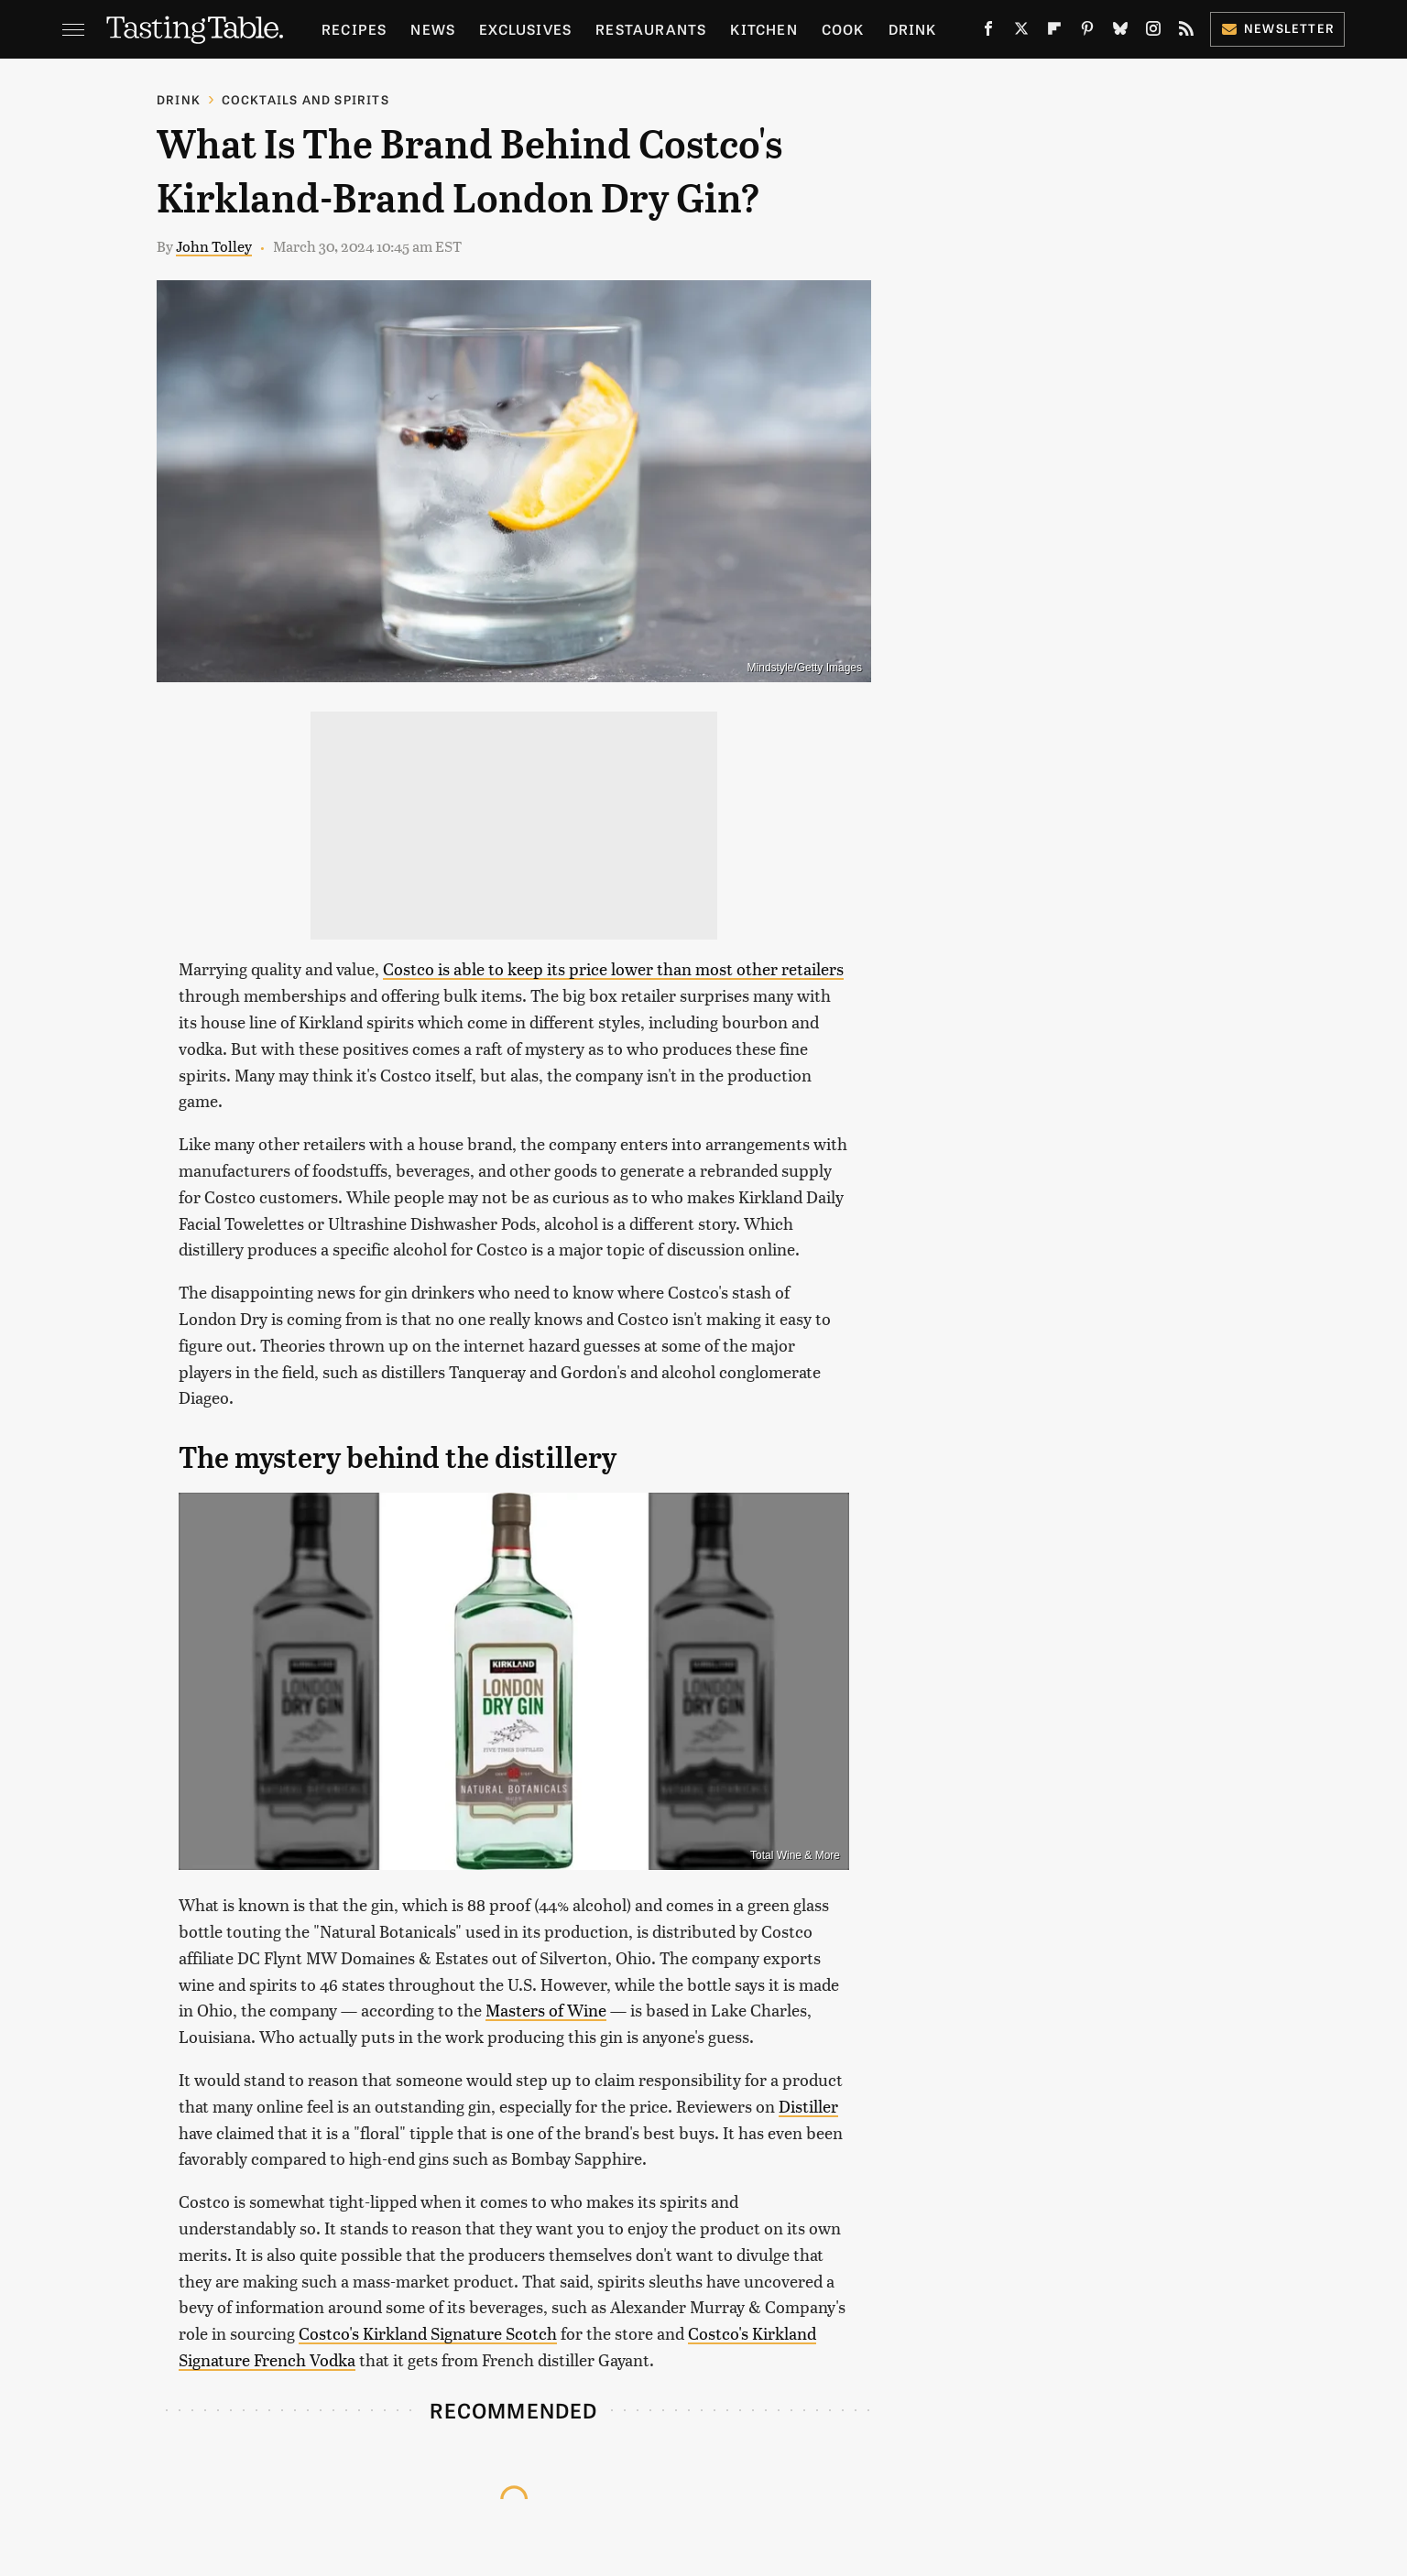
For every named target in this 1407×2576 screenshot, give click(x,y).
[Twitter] (1021, 32)
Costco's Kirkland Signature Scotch (428, 2332)
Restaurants (650, 28)
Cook (843, 28)
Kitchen (763, 28)
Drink (913, 28)
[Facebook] (988, 32)
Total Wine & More (795, 1855)
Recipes (354, 28)
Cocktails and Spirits (305, 99)
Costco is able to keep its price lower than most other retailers (613, 968)
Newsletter (1277, 28)
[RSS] (1186, 32)
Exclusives (525, 28)
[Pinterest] (1087, 32)
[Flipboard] (1054, 32)
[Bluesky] (1120, 32)
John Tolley (214, 245)
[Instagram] (1153, 32)
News (432, 28)
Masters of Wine (545, 2009)
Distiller (808, 2105)
